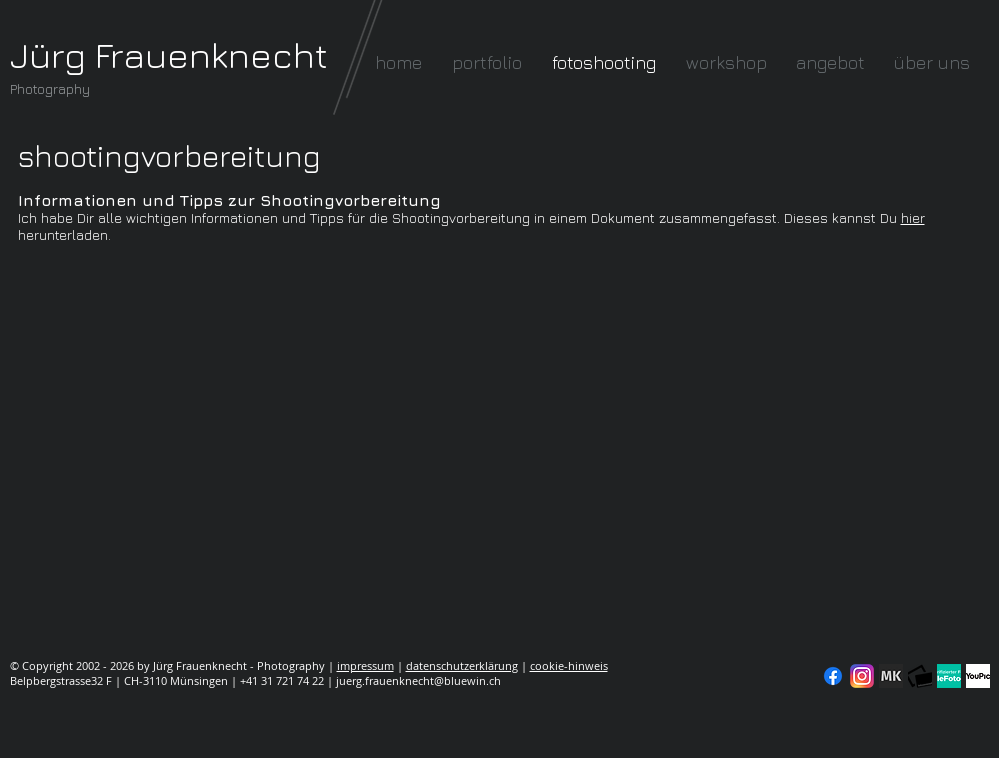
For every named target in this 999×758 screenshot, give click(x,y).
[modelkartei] (891, 676)
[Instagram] (862, 676)
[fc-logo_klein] (920, 676)
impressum (365, 665)
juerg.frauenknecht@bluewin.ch (418, 680)
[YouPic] (978, 676)
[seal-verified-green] (949, 676)
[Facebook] (833, 676)
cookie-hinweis (569, 665)
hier (913, 217)
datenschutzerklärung (462, 665)
